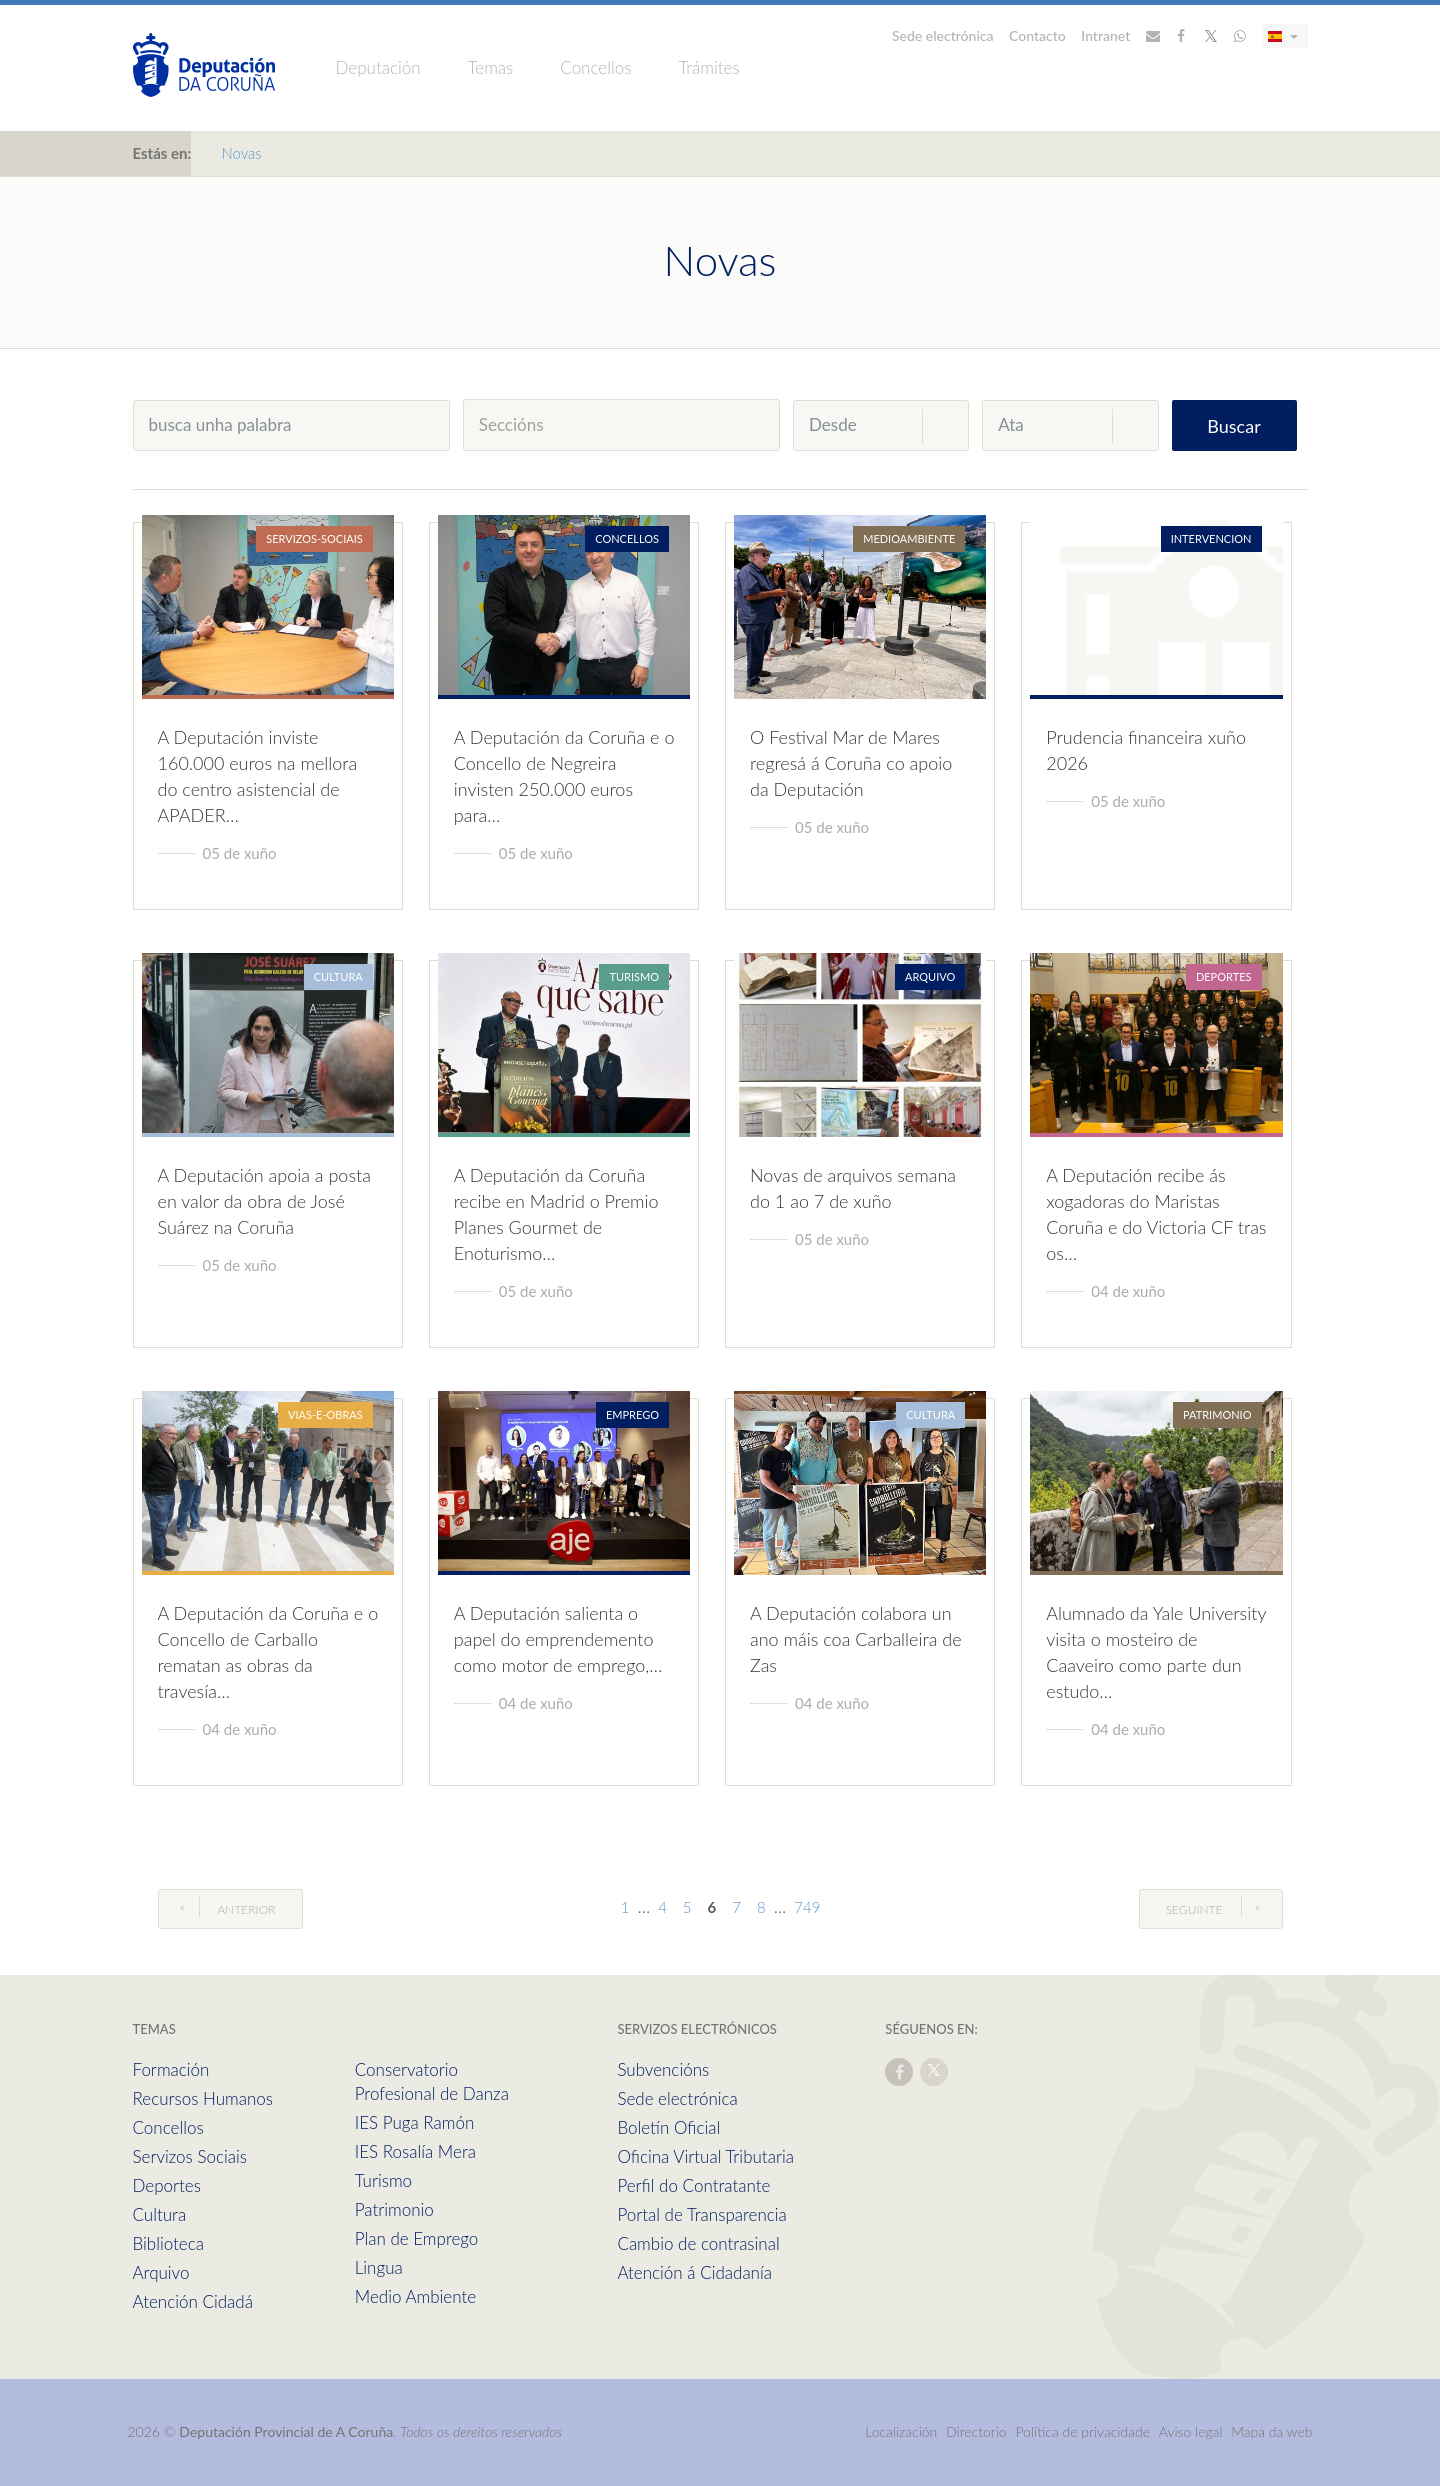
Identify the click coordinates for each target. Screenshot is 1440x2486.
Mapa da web (1271, 2431)
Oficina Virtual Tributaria (705, 2156)
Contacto (1037, 35)
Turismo (383, 2180)
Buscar (1233, 426)
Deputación (378, 67)
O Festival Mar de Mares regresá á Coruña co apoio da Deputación (851, 763)
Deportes (167, 2185)
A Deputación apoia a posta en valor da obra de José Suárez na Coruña (264, 1201)
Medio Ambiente (415, 2296)
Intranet (1105, 35)
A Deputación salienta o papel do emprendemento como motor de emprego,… (558, 1639)
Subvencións (663, 2069)
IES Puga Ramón (415, 2122)
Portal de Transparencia (701, 2214)
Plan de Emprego (417, 2238)
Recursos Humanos (203, 2098)
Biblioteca (168, 2243)
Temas (491, 67)
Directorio (976, 2431)
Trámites (708, 67)
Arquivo (161, 2272)
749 (807, 1907)
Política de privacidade (1084, 2431)
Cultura (160, 2214)
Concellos (595, 67)
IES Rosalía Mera (415, 2151)
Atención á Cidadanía (694, 2272)
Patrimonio (394, 2209)
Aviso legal (1191, 2431)
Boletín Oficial (668, 2127)
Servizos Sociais (190, 2156)
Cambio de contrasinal (698, 2243)
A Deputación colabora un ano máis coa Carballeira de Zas (856, 1639)
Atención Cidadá (193, 2301)
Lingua (379, 2267)
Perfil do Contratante (693, 2185)
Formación (171, 2069)
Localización (901, 2431)
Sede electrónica (943, 35)
